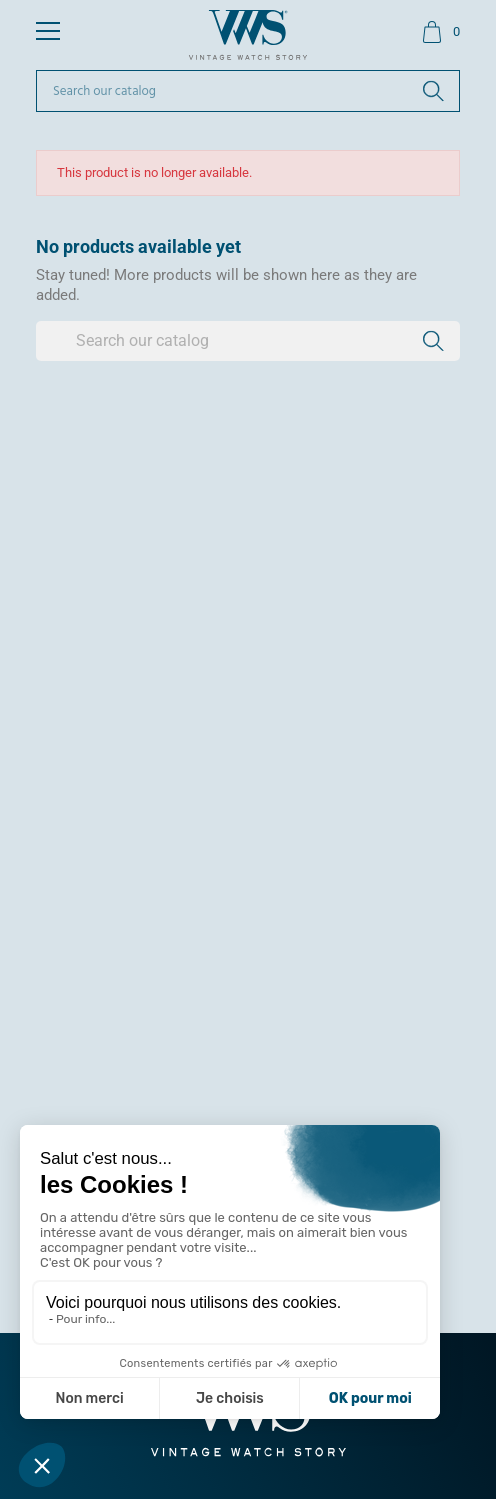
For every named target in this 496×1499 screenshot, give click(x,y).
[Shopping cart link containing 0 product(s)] (440, 32)
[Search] (248, 91)
